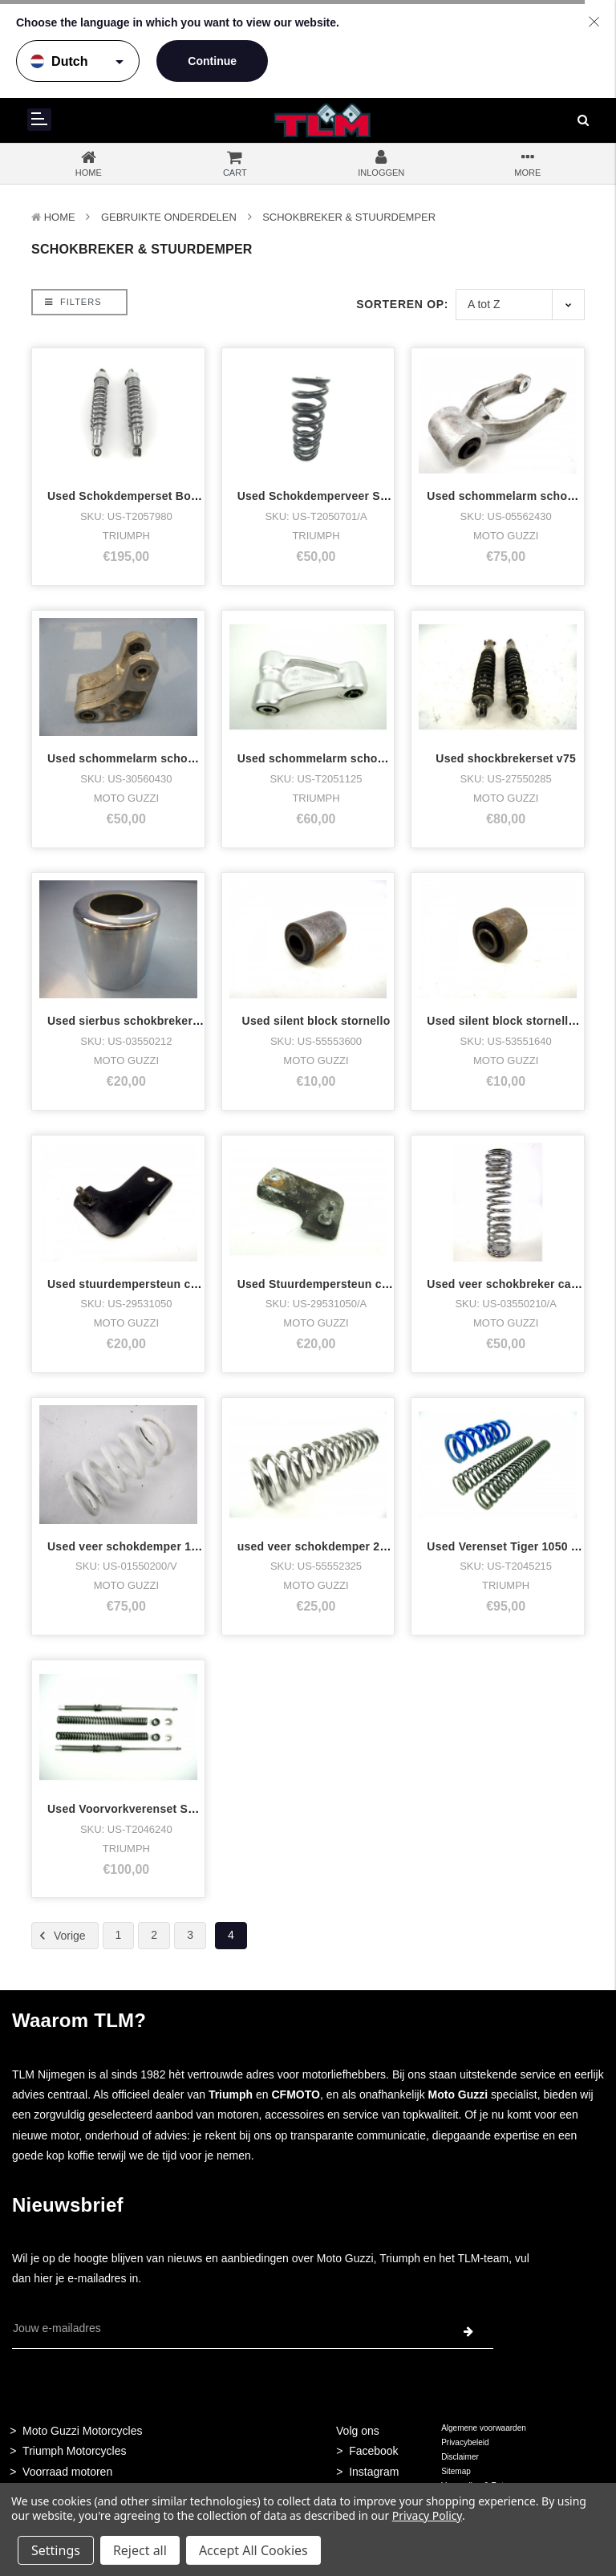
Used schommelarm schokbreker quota (156, 758)
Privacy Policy (427, 2515)
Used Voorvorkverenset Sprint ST (139, 1808)
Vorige (60, 1936)
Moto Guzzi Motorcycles (82, 2430)
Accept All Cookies (253, 2550)
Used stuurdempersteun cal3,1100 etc (151, 1284)
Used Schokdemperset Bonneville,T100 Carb (170, 496)
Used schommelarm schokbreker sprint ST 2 (360, 758)
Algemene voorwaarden (483, 2428)
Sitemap (456, 2471)
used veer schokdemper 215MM (324, 1546)
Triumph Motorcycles (74, 2450)
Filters (73, 302)
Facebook (373, 2450)
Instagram (374, 2471)
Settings (55, 2550)
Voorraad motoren (67, 2471)
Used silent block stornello (316, 1020)
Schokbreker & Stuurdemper (349, 217)
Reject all (140, 2550)
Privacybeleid (464, 2442)
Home (59, 217)
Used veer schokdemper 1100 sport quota (162, 1546)
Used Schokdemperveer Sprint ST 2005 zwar (360, 496)
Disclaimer (460, 2456)
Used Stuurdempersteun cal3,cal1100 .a (346, 1284)
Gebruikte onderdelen (169, 217)
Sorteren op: (402, 304)
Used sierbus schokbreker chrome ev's (155, 1020)
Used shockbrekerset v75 (506, 758)
